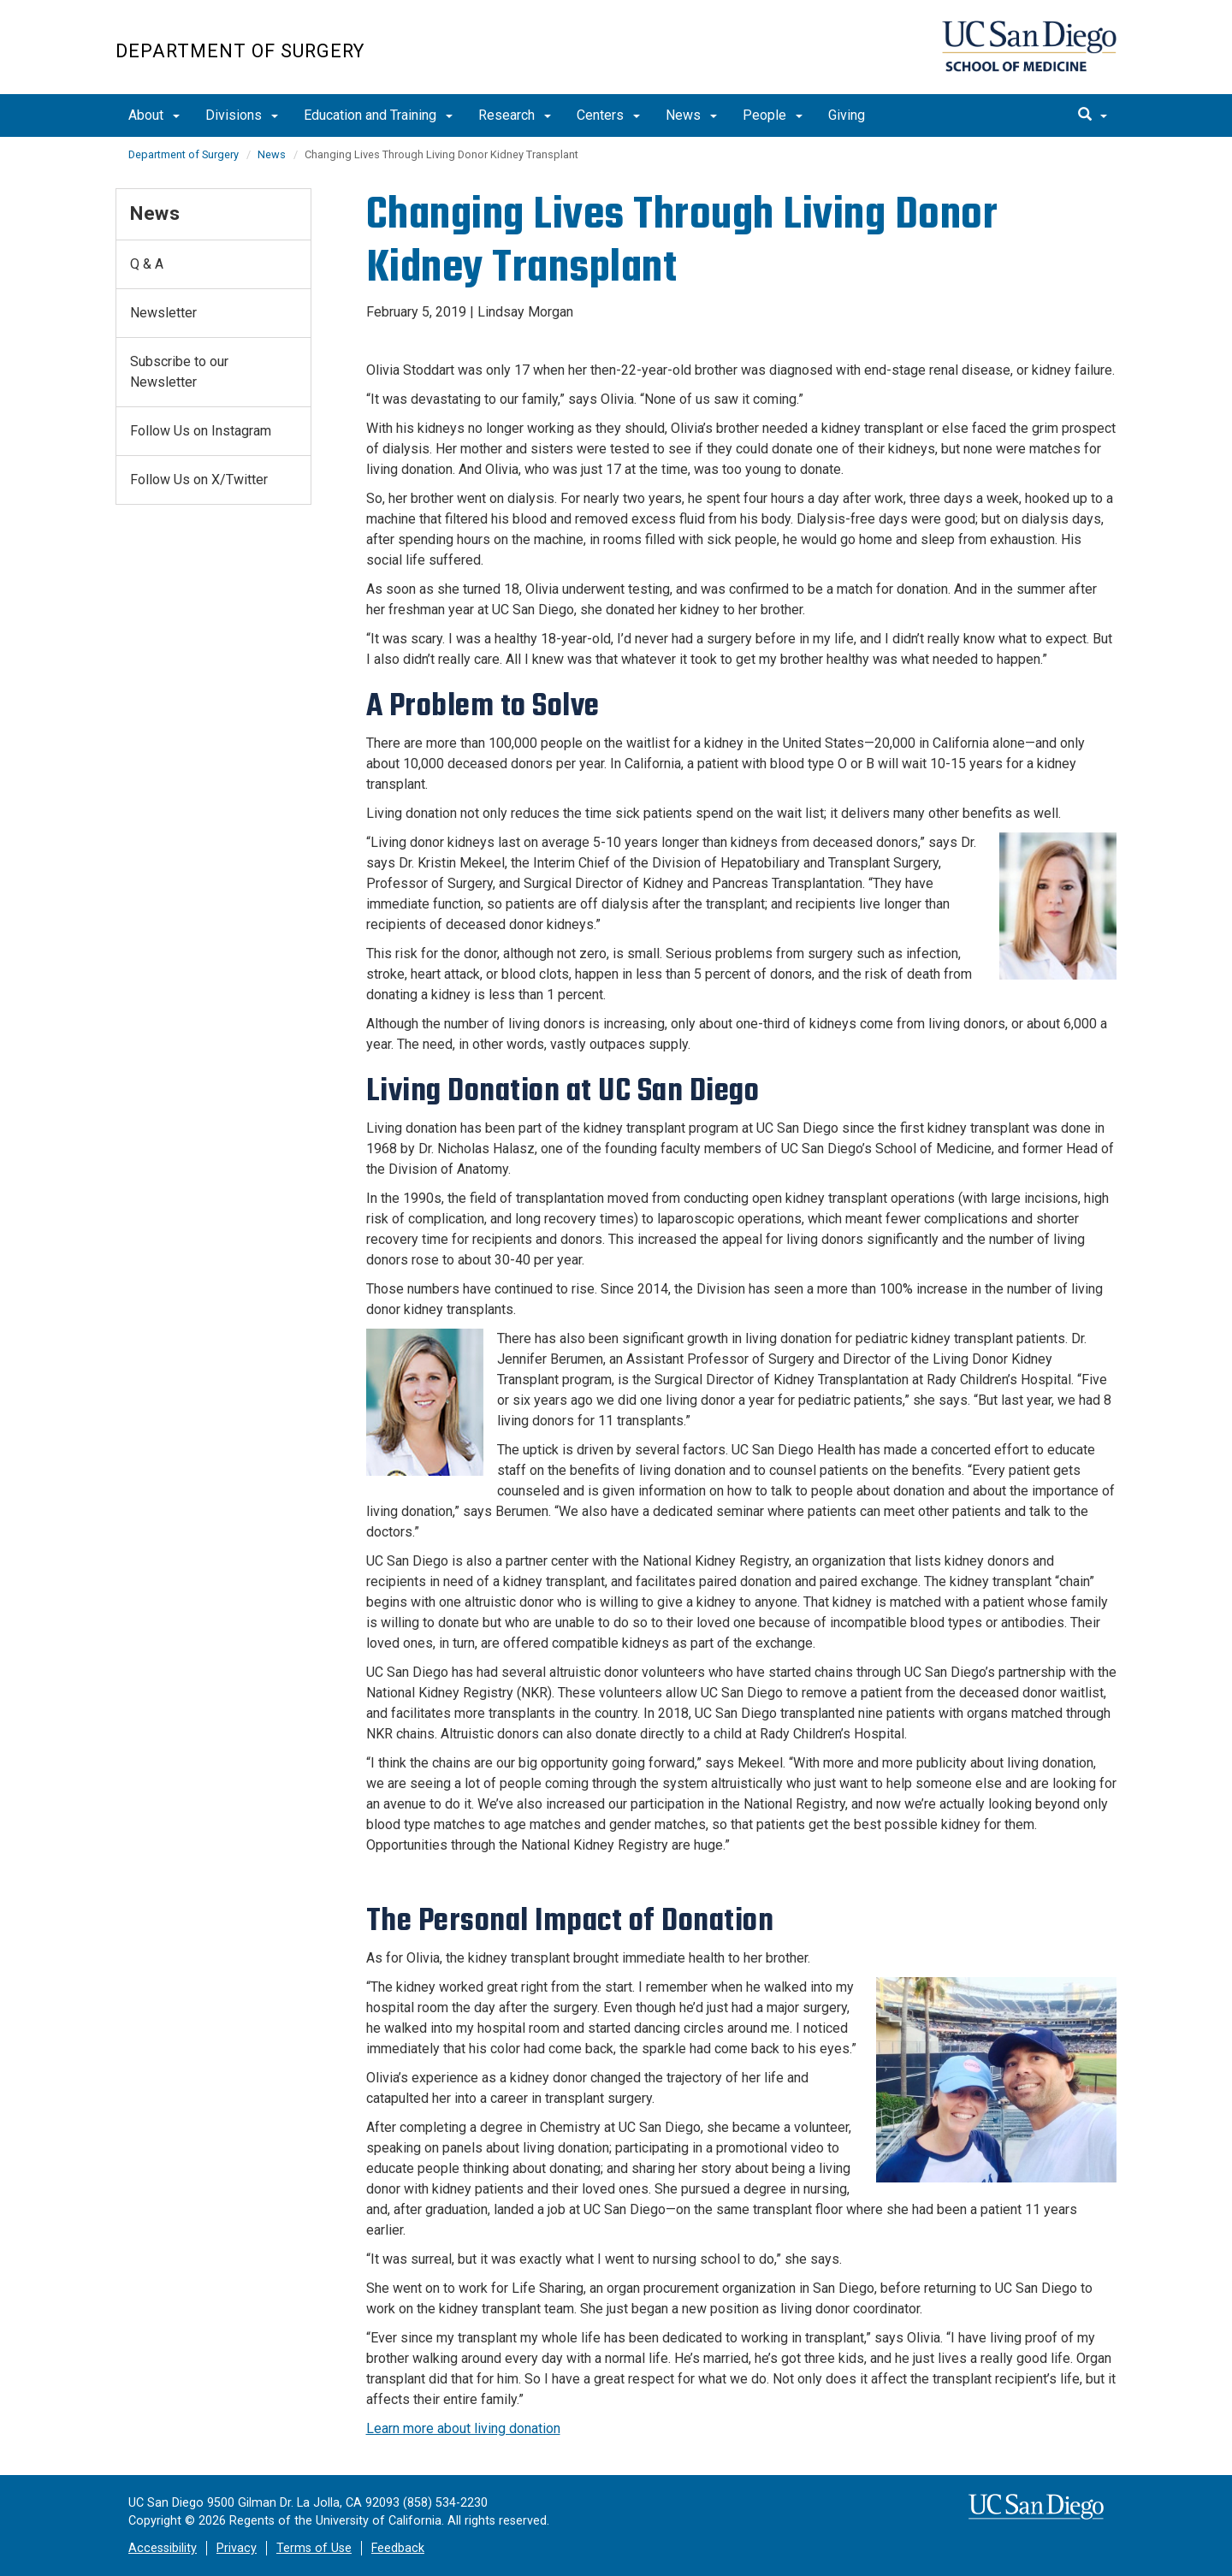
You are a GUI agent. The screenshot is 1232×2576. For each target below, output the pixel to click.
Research (514, 115)
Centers (608, 115)
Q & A (146, 264)
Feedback (397, 2548)
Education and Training (378, 115)
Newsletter (163, 313)
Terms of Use (314, 2548)
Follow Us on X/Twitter (199, 479)
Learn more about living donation (463, 2428)
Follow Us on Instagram (200, 431)
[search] (1092, 115)
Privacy (236, 2548)
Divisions (241, 115)
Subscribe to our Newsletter (179, 371)
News (691, 115)
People (773, 115)
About (154, 115)
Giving (846, 115)
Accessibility (162, 2548)
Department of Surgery (240, 51)
